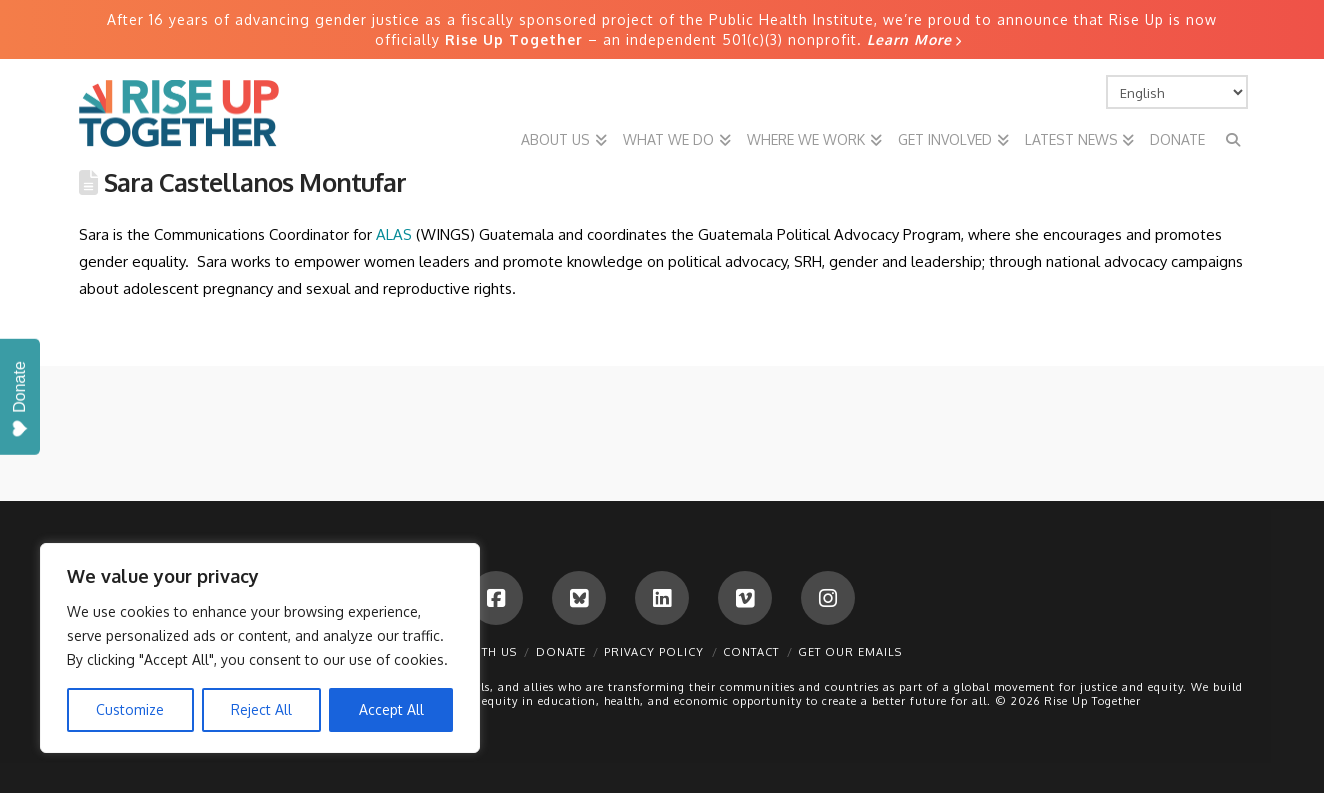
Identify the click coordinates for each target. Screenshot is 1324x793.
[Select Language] (1177, 92)
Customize (130, 709)
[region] (260, 648)
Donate (561, 652)
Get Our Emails (850, 652)
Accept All (391, 709)
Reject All (261, 709)
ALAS (396, 234)
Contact (751, 652)
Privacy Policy (654, 652)
